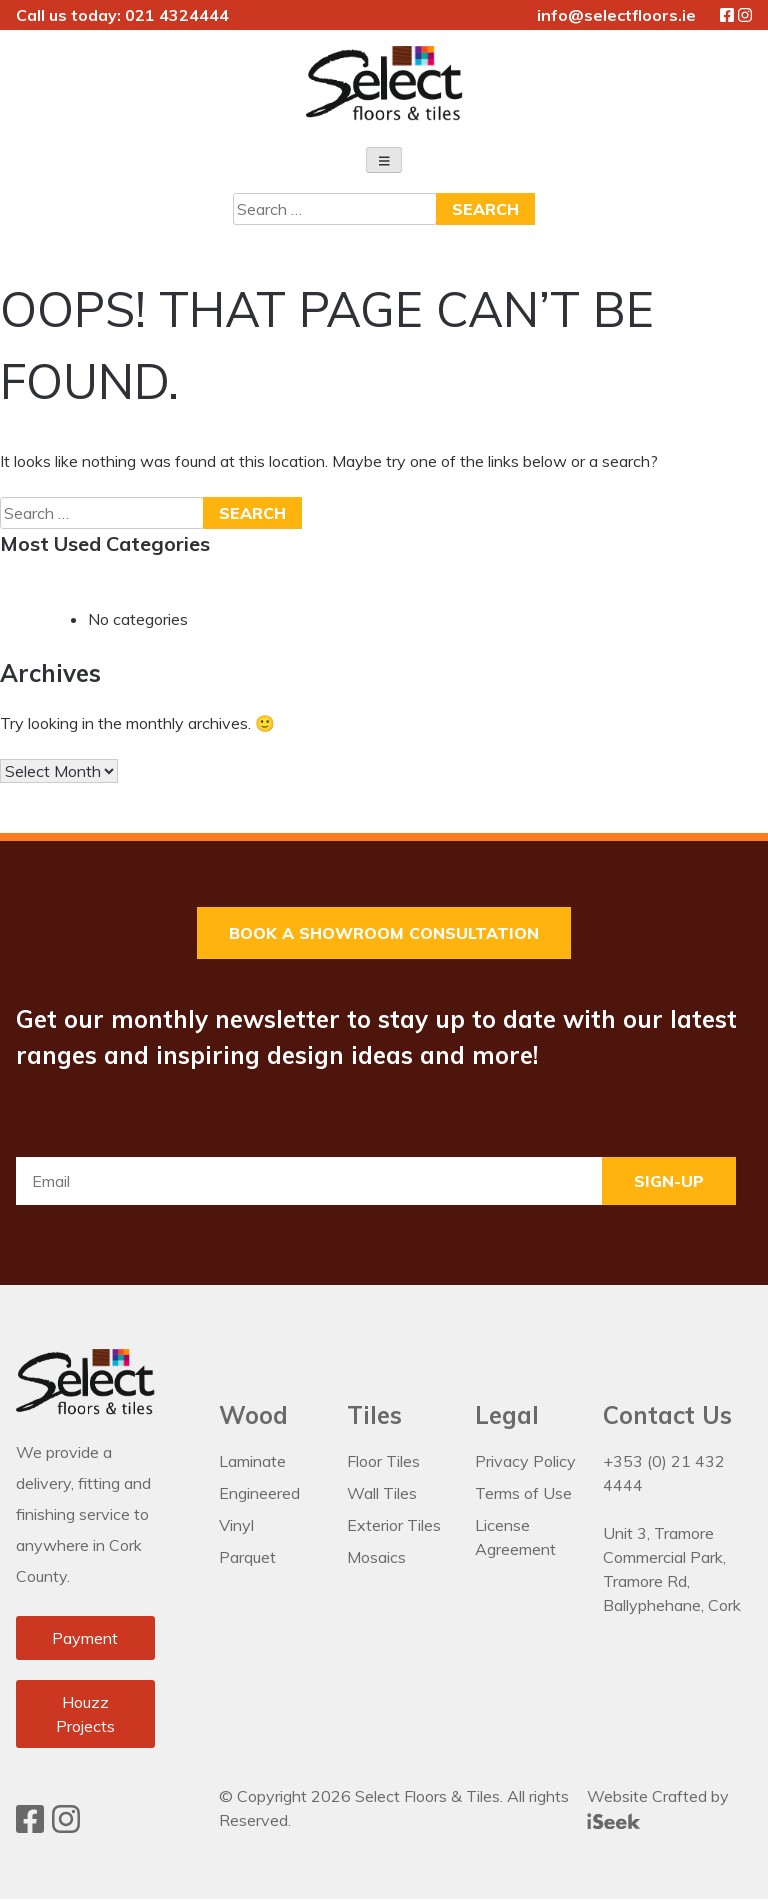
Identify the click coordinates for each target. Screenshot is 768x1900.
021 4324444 (177, 15)
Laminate (252, 1462)
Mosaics (376, 1558)
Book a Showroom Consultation (384, 934)
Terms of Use (523, 1494)
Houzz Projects (85, 1715)
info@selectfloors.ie (616, 15)
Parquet (247, 1558)
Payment (85, 1639)
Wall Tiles (382, 1494)
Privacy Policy (525, 1462)
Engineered (259, 1494)
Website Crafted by (658, 1808)
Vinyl (236, 1526)
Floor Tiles (383, 1462)
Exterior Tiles (394, 1526)
